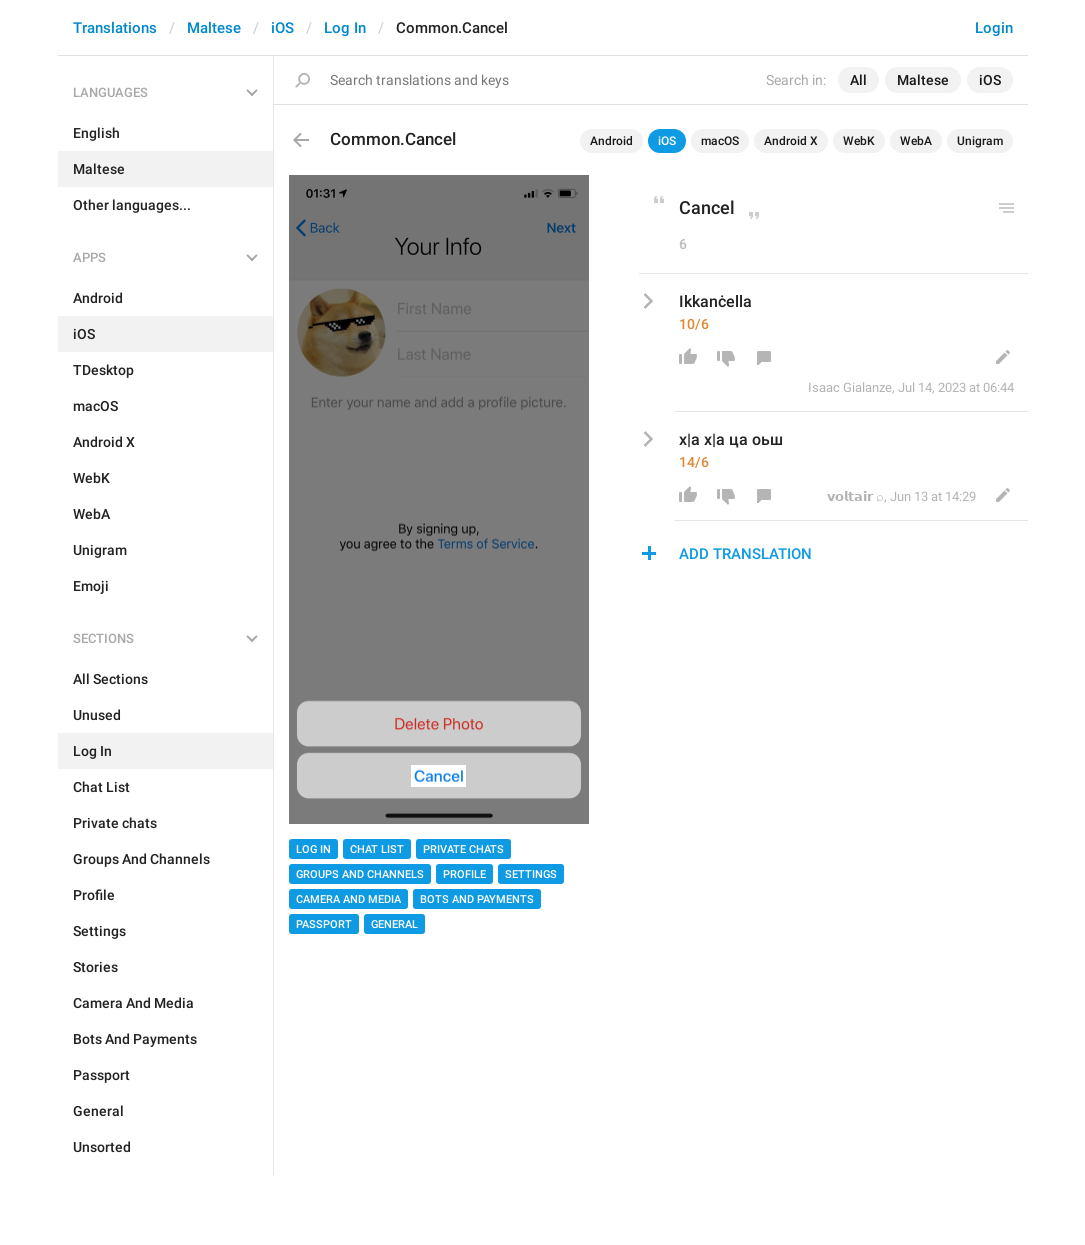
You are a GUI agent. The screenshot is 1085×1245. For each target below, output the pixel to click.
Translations (115, 28)
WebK (859, 141)
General (394, 924)
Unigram (980, 141)
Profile (464, 874)
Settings (531, 874)
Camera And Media (348, 899)
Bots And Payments (477, 899)
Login (994, 28)
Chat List (377, 849)
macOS (720, 141)
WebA (916, 141)
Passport (324, 924)
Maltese (214, 28)
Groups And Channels (360, 874)
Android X (791, 141)
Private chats (463, 849)
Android (611, 141)
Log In (345, 28)
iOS (282, 28)
